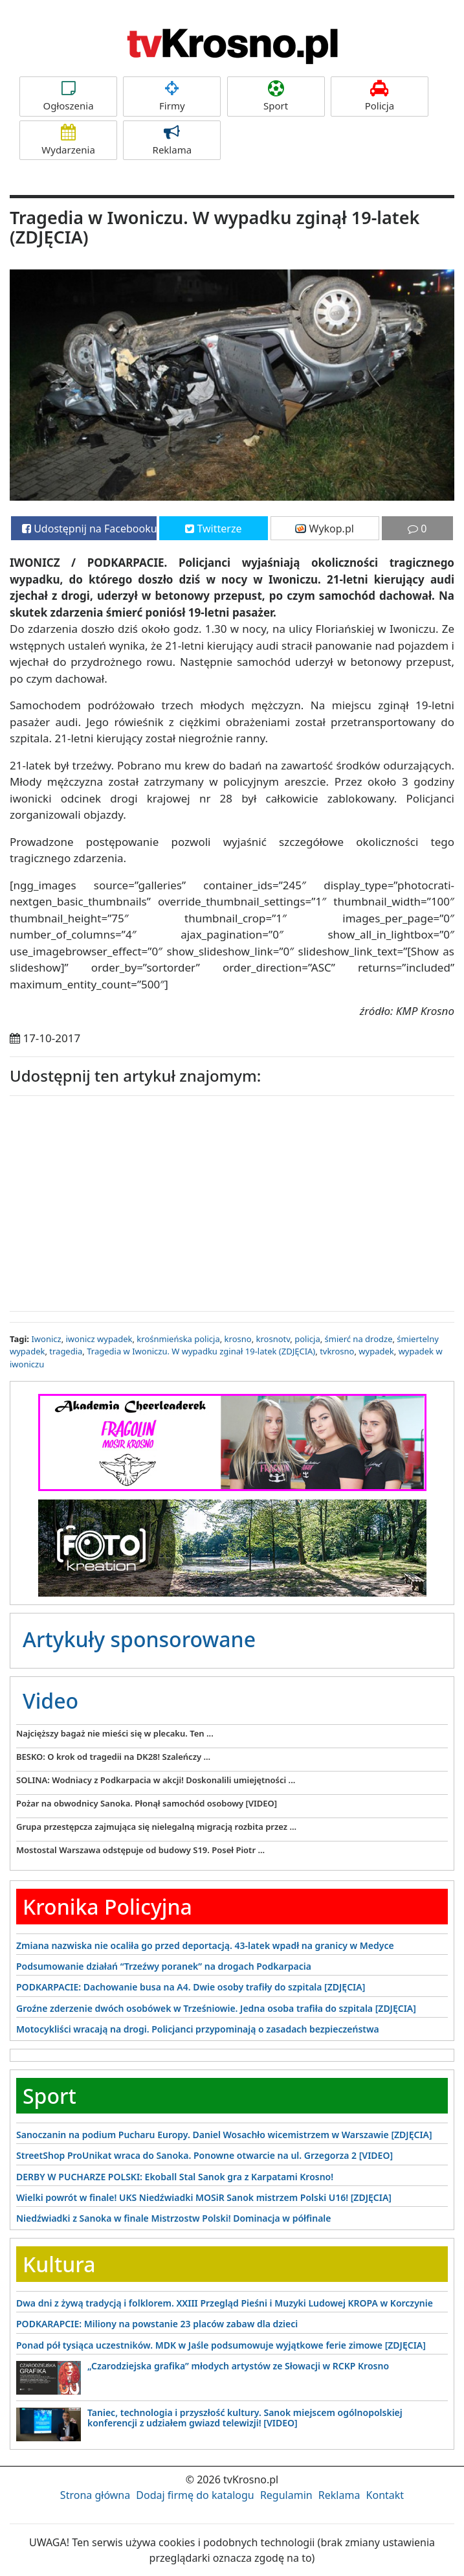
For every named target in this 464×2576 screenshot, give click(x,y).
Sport (276, 96)
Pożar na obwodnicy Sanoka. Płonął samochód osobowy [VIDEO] (146, 1803)
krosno (238, 1339)
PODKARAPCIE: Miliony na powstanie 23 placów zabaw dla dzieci (157, 2324)
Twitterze (213, 528)
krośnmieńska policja (178, 1339)
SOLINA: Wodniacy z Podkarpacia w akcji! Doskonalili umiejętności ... (155, 1780)
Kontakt (385, 2495)
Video (50, 1701)
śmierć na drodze (359, 1339)
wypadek (376, 1351)
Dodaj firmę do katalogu (195, 2495)
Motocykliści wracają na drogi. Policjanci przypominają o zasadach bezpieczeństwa (197, 2029)
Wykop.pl (324, 528)
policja (307, 1339)
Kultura (59, 2264)
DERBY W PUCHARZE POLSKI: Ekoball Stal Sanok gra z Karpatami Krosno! (174, 2177)
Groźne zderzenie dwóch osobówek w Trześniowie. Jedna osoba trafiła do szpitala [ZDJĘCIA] (216, 2008)
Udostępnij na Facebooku (89, 528)
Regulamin (286, 2495)
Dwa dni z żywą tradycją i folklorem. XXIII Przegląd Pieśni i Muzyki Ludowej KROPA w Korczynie (224, 2303)
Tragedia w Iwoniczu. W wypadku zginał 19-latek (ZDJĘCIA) (201, 1351)
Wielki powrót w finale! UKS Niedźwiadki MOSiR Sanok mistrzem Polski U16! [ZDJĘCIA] (204, 2197)
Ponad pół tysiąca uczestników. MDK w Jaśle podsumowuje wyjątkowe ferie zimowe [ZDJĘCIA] (221, 2345)
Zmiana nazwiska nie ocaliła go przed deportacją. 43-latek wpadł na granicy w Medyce (205, 1945)
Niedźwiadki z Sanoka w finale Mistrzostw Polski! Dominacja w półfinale (173, 2218)
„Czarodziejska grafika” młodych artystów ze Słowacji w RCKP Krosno (238, 2366)
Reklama (172, 140)
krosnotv (273, 1339)
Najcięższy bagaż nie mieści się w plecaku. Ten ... (115, 1733)
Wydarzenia (68, 140)
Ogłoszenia (68, 96)
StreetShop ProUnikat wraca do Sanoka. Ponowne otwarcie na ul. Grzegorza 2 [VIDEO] (204, 2155)
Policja (380, 96)
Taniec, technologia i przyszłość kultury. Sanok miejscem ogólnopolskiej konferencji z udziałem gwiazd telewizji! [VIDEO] (245, 2417)
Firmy (172, 96)
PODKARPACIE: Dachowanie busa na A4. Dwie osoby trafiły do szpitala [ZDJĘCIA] (190, 1987)
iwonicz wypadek (99, 1339)
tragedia (65, 1351)
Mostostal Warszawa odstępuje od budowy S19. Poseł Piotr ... (140, 1850)
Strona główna (95, 2495)
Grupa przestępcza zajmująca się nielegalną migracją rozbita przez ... (156, 1826)
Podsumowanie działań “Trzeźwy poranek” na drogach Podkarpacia (163, 1966)
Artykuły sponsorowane (139, 1639)
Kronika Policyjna (107, 1907)
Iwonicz (46, 1339)
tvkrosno (337, 1351)
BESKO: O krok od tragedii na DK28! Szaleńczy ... (113, 1756)
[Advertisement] (232, 1200)
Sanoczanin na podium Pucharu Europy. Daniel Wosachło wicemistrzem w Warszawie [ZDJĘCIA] (224, 2134)
